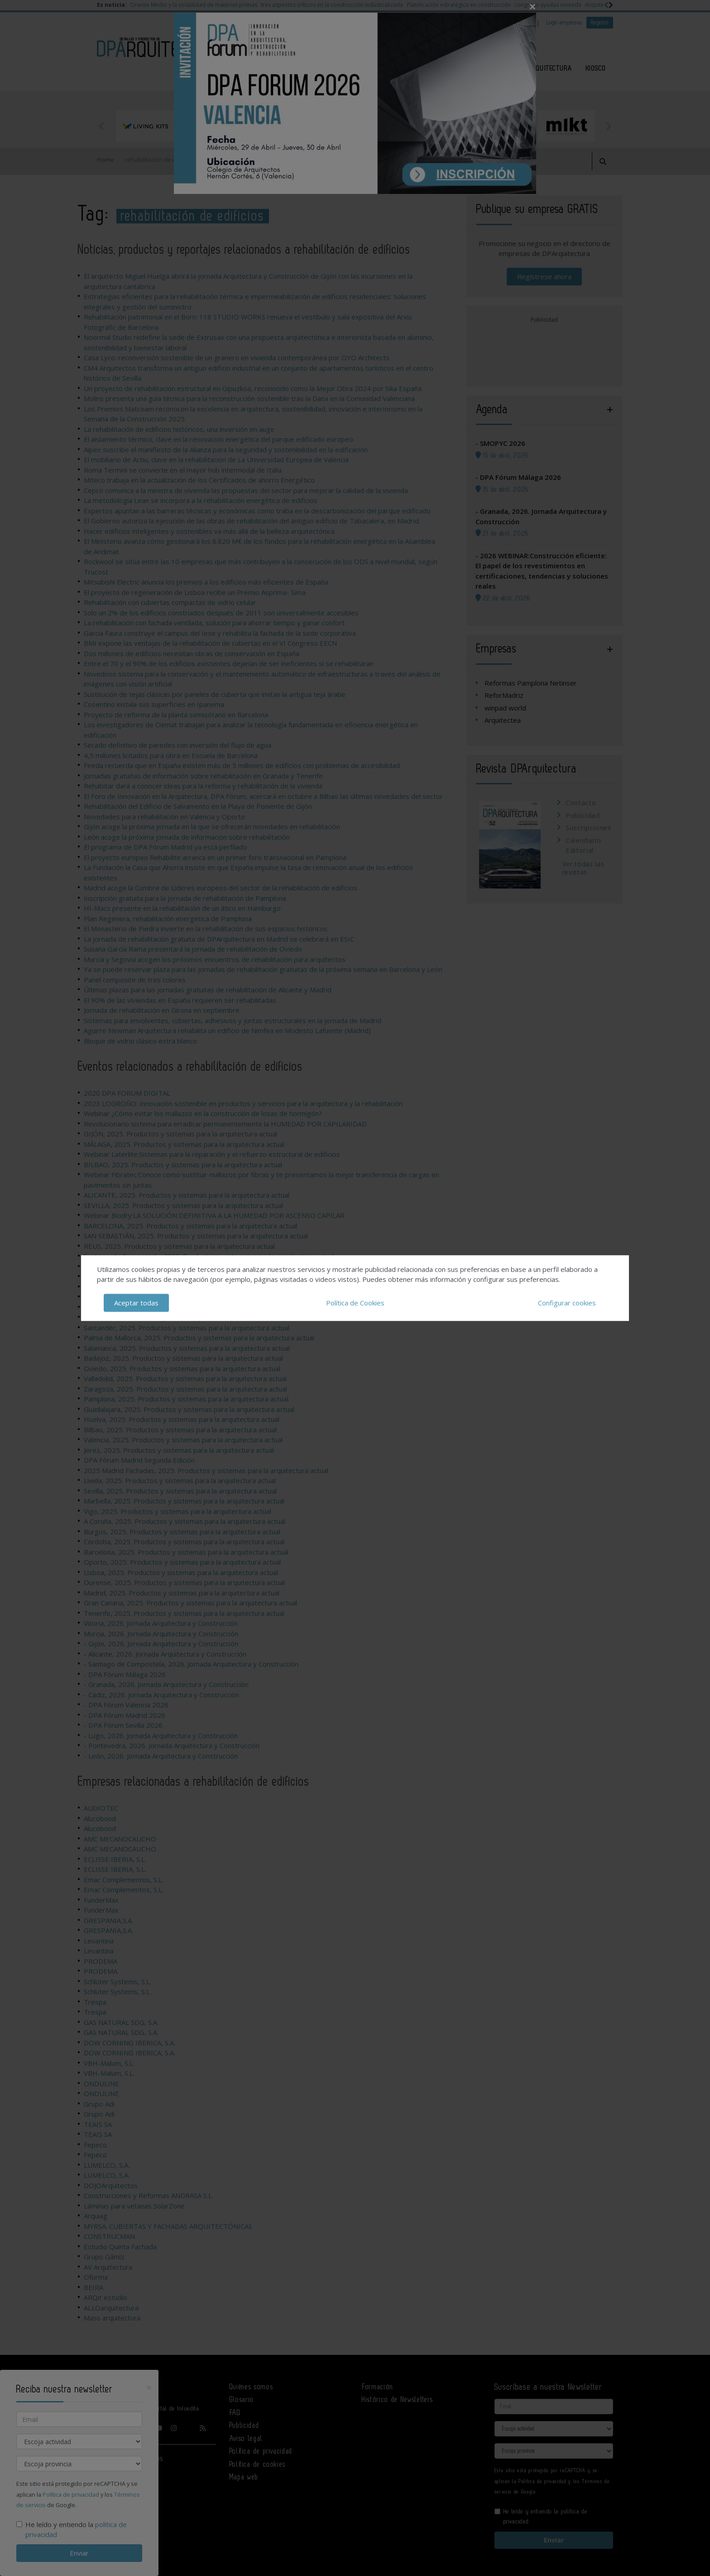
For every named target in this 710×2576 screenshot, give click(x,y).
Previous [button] (101, 125)
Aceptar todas (136, 1302)
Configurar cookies (567, 1302)
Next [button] (608, 125)
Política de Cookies (355, 1302)
